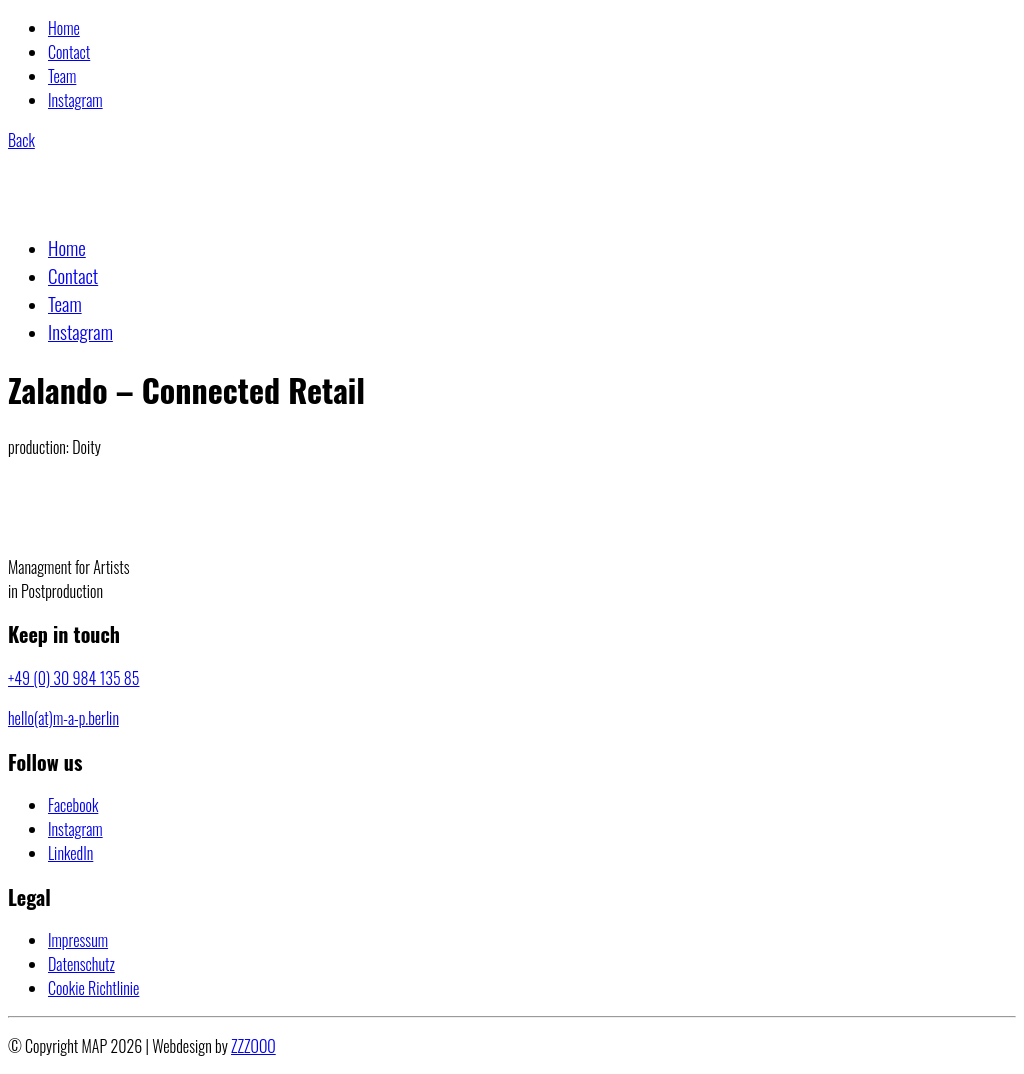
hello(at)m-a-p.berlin (63, 718)
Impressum (78, 940)
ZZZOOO (253, 1046)
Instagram (75, 100)
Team (62, 76)
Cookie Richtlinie (93, 988)
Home (64, 28)
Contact (69, 52)
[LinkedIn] (70, 853)
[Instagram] (75, 829)
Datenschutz (81, 964)
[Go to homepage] (106, 205)
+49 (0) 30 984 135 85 (73, 678)
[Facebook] (73, 805)
